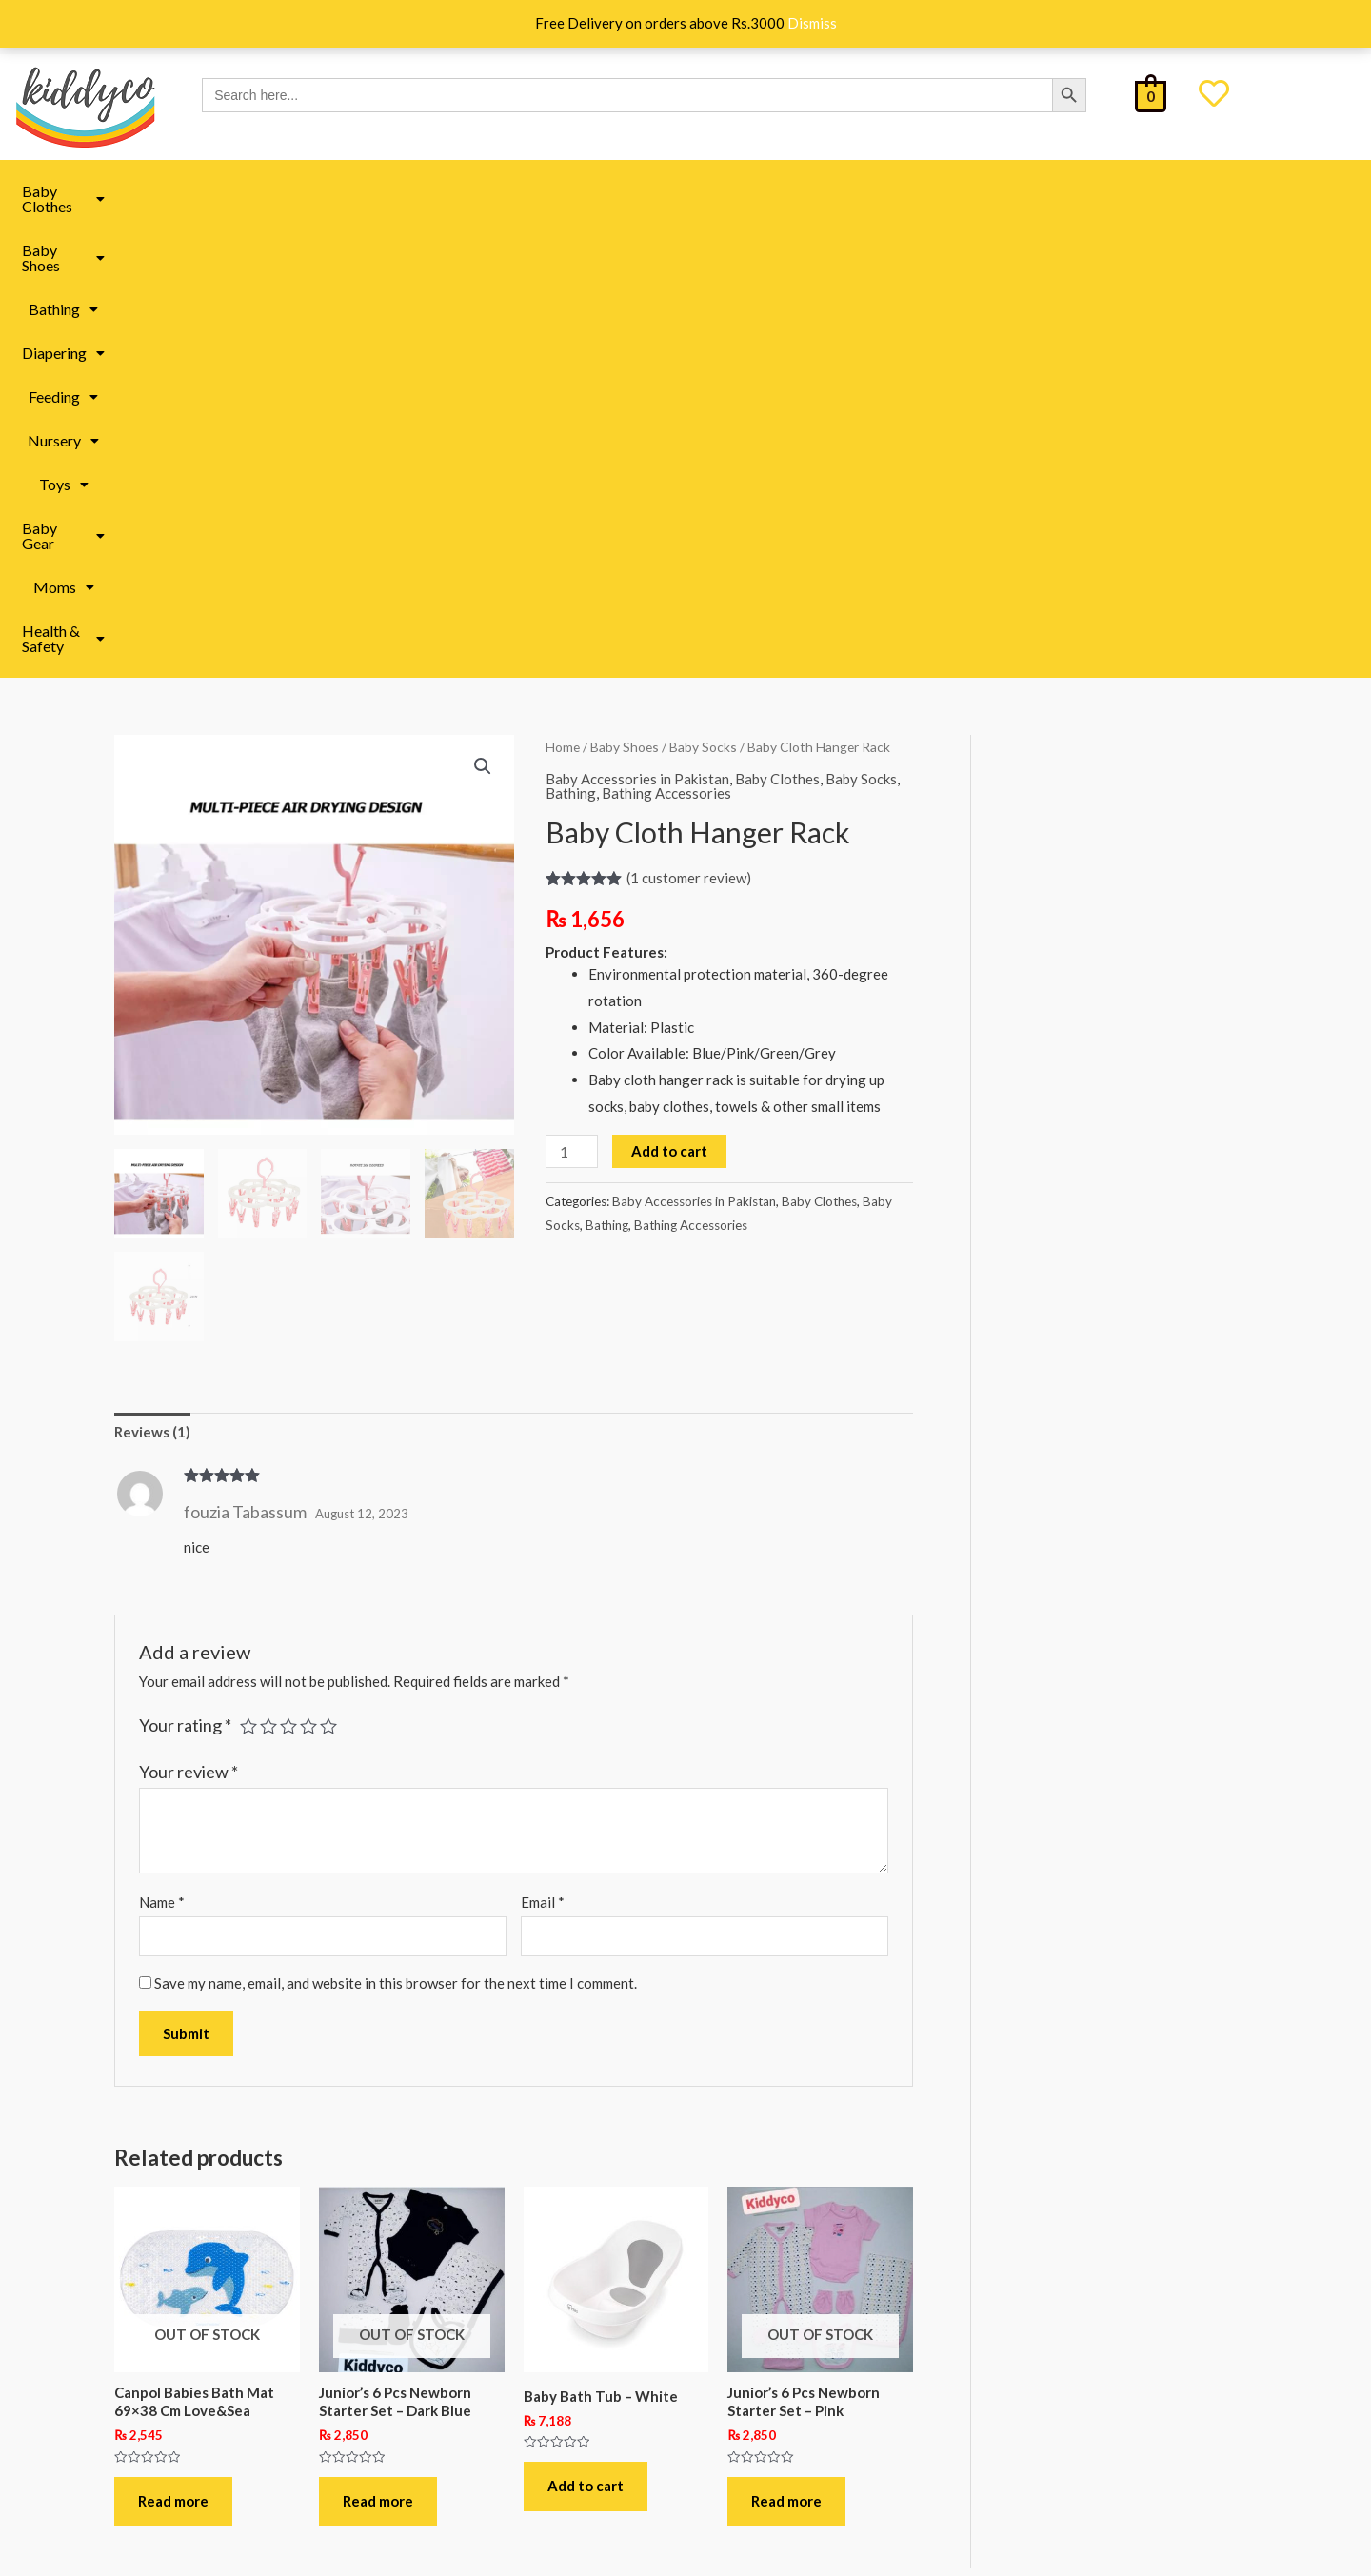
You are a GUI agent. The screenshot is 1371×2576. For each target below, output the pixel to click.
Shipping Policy (218, 2329)
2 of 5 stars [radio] (268, 1270)
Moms (1028, 191)
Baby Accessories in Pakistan (637, 323)
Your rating (185, 1269)
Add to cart (669, 695)
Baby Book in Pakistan (508, 2376)
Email (543, 1447)
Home (563, 292)
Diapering (553, 191)
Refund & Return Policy (243, 2401)
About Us (198, 2293)
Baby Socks (703, 292)
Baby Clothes (221, 191)
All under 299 (762, 2333)
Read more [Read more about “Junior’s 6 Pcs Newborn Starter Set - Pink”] (786, 2045)
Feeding (654, 191)
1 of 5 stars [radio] (248, 1270)
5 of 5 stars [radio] (328, 1270)
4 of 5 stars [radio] (308, 1270)
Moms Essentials (491, 2290)
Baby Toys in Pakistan (507, 2333)
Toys (835, 191)
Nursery (749, 191)
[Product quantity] (571, 696)
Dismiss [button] (812, 22)
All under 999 (762, 2418)
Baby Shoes (346, 191)
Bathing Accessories (666, 338)
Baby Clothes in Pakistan (516, 2418)
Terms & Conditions (230, 2437)
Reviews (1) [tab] (152, 976)
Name (162, 1447)
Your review (188, 1316)
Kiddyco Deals (765, 2290)
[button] (221, 191)
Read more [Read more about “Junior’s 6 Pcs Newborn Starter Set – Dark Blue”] (378, 2045)
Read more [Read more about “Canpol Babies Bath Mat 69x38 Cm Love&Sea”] (173, 2045)
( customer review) (688, 422)
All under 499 (762, 2376)
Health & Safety (1143, 191)
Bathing (452, 191)
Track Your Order (223, 2474)
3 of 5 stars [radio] (288, 1270)
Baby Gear (928, 191)
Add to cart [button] (585, 2030)
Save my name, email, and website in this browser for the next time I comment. (395, 1527)
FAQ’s (188, 2365)
